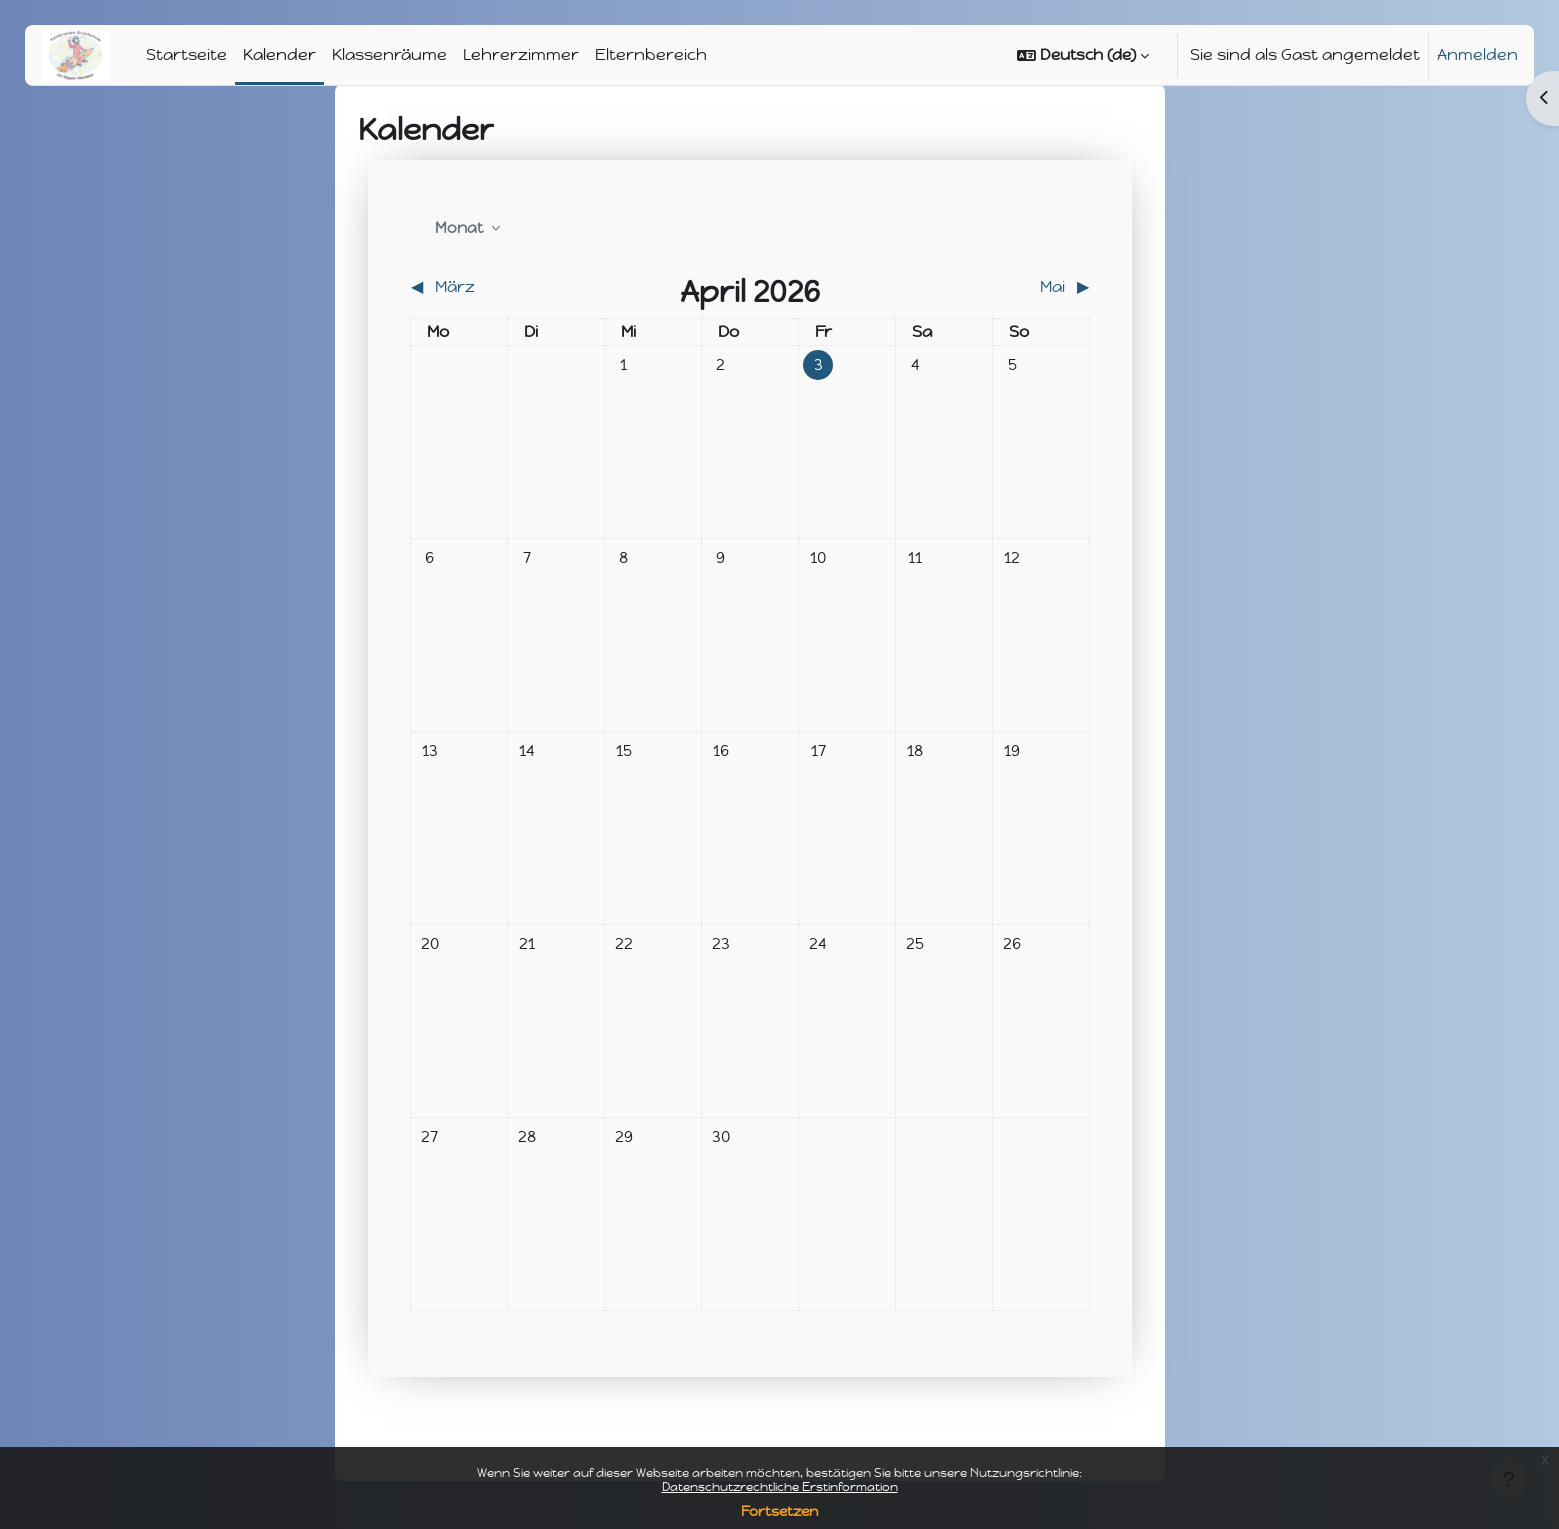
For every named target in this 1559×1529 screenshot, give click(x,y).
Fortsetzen (779, 1511)
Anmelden (1477, 54)
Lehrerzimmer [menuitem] (521, 54)
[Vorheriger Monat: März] (495, 287)
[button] (1083, 55)
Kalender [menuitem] (279, 54)
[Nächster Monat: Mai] (1005, 287)
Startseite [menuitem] (186, 54)
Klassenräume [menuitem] (389, 54)
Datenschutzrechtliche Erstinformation (780, 1487)
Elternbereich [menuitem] (651, 54)
